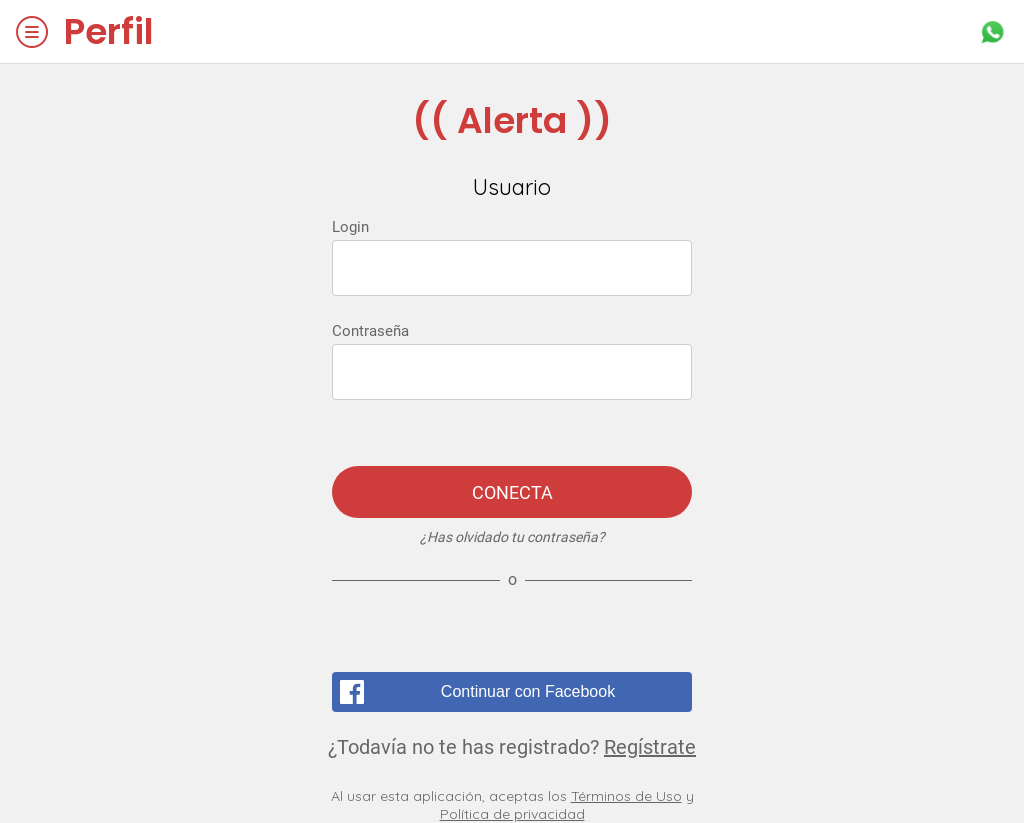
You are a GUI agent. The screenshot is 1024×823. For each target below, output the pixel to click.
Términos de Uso (626, 796)
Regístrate (650, 747)
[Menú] (32, 32)
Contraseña (370, 331)
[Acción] (992, 32)
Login (350, 227)
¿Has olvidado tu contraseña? (512, 537)
